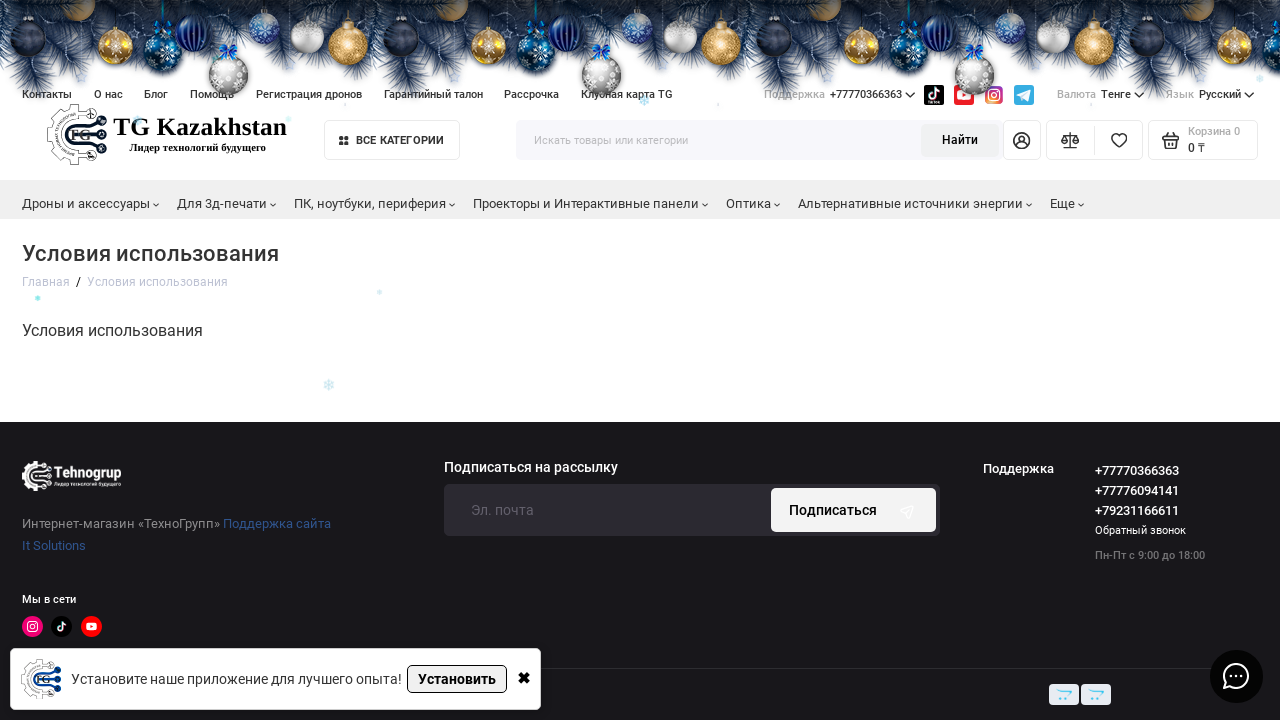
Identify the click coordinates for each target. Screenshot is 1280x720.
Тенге (1101, 95)
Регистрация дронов (309, 94)
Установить (457, 679)
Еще (1067, 203)
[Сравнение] (1070, 140)
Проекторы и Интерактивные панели (591, 203)
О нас (108, 94)
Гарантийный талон (433, 94)
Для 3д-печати (227, 203)
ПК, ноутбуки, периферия (375, 203)
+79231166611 (1137, 510)
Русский (1210, 95)
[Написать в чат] (1236, 676)
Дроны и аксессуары (91, 203)
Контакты (47, 94)
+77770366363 (840, 95)
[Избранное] (1118, 140)
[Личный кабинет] (1022, 140)
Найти (960, 140)
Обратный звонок (1140, 530)
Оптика (753, 203)
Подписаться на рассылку (531, 468)
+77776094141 (1137, 490)
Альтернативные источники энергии (915, 203)
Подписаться (853, 510)
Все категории (391, 140)
